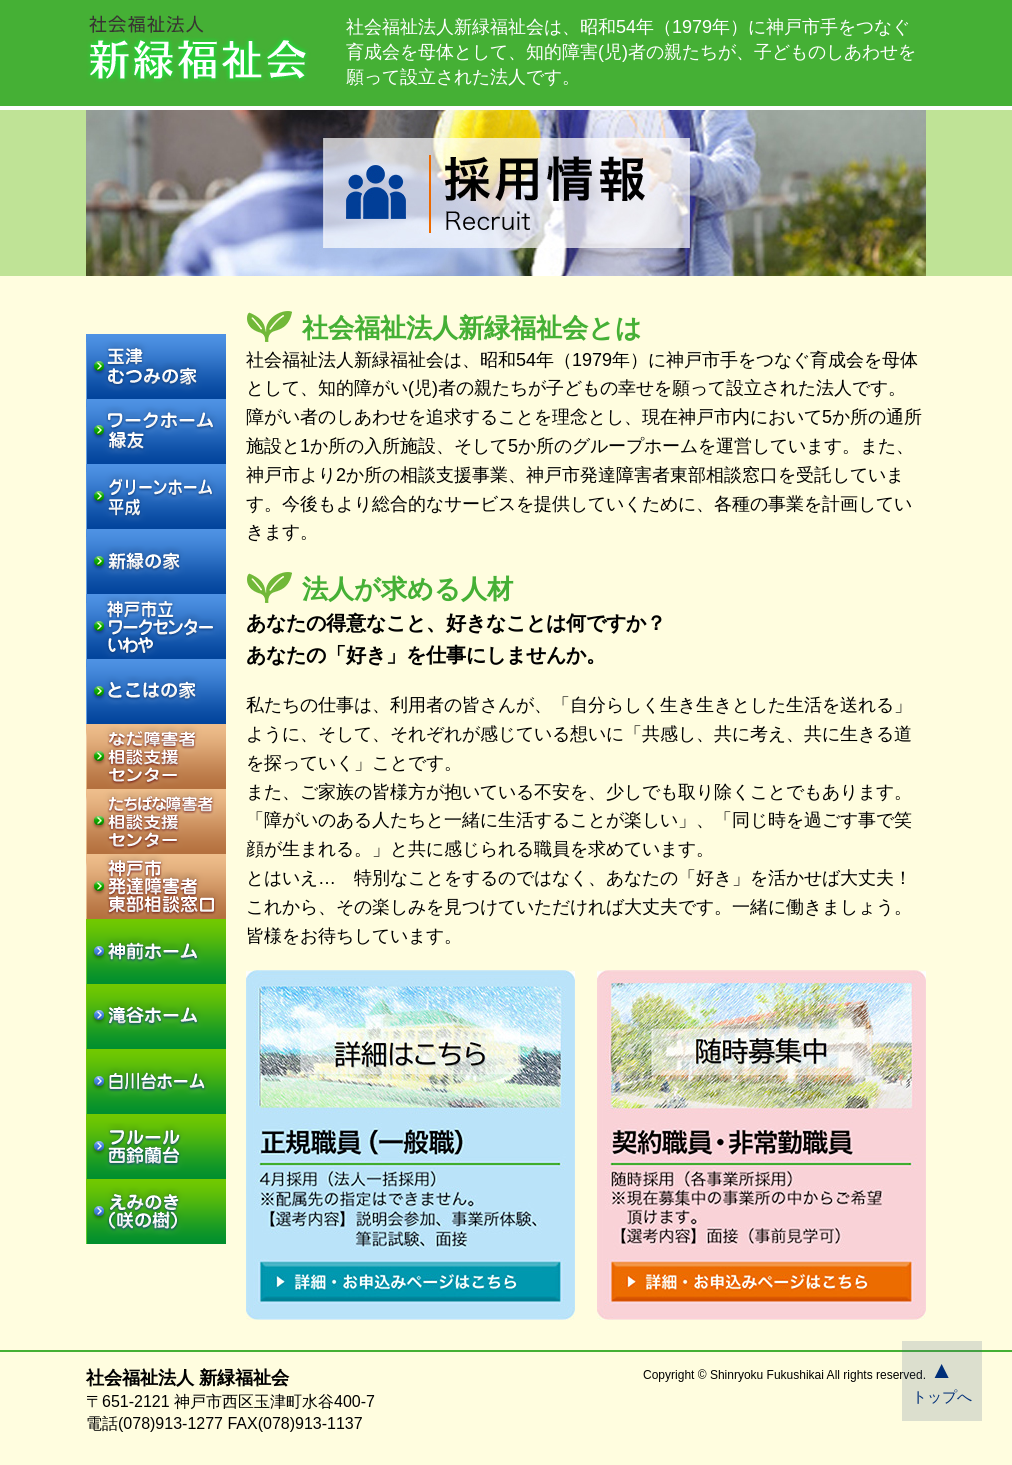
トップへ (942, 1380)
